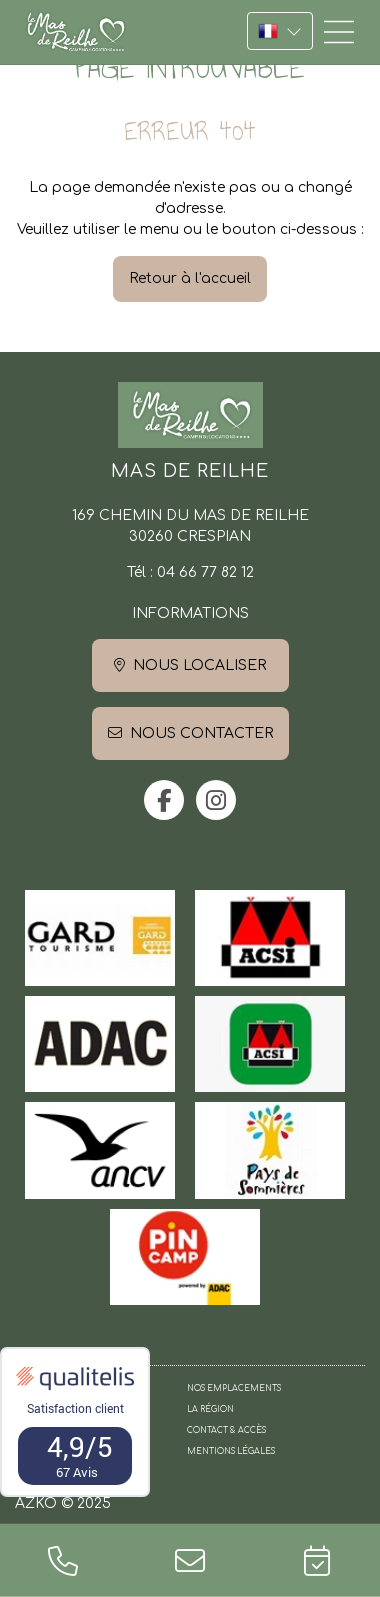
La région (210, 1409)
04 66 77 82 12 (205, 572)
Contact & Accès (226, 1430)
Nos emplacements (234, 1388)
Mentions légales (231, 1451)
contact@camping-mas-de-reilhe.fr (190, 1560)
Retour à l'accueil (190, 278)
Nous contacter (201, 733)
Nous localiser (199, 665)
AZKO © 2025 (63, 1503)
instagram (216, 800)
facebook (164, 800)
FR (280, 31)
